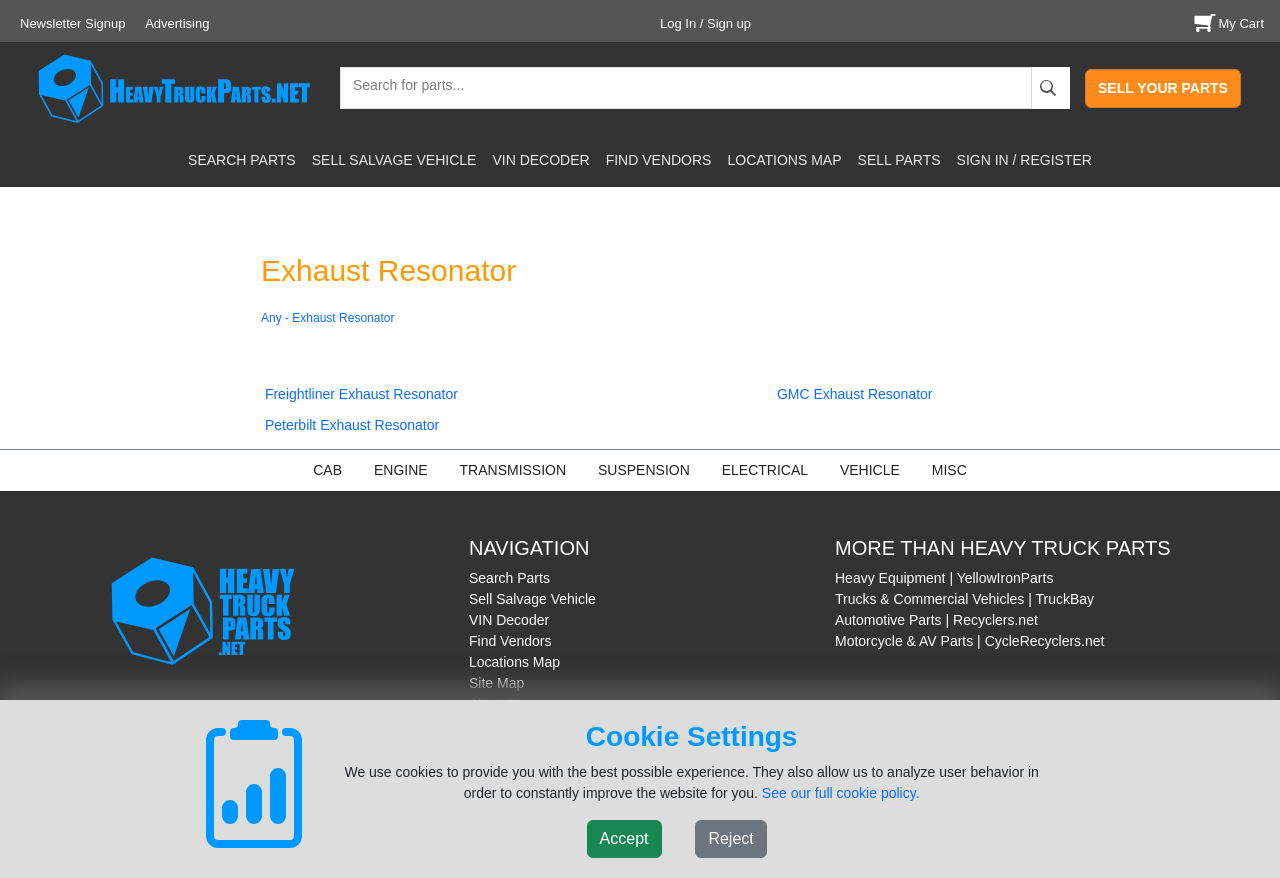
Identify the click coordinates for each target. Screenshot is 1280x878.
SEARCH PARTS (242, 160)
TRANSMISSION (513, 470)
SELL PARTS (899, 160)
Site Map (496, 683)
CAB (327, 470)
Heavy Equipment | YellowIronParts (944, 578)
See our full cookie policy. (841, 793)
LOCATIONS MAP (784, 160)
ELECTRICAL (765, 470)
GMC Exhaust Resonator (855, 394)
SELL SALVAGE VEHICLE (394, 160)
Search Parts (509, 578)
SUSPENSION (644, 470)
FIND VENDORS (659, 160)
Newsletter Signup (73, 23)
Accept (624, 838)
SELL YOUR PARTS (1163, 88)
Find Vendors (510, 641)
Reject (730, 838)
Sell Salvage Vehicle (532, 599)
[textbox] (401, 87)
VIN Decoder (509, 620)
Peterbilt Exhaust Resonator (352, 425)
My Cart (1227, 24)
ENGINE (401, 470)
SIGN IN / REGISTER (1024, 160)
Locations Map (514, 662)
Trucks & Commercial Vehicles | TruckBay (964, 599)
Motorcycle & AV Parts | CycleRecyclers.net (969, 641)
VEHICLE (870, 470)
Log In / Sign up (705, 23)
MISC (949, 470)
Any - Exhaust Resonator (327, 318)
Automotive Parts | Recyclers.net (936, 620)
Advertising (177, 23)
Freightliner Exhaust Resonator (361, 394)
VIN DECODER (540, 160)
